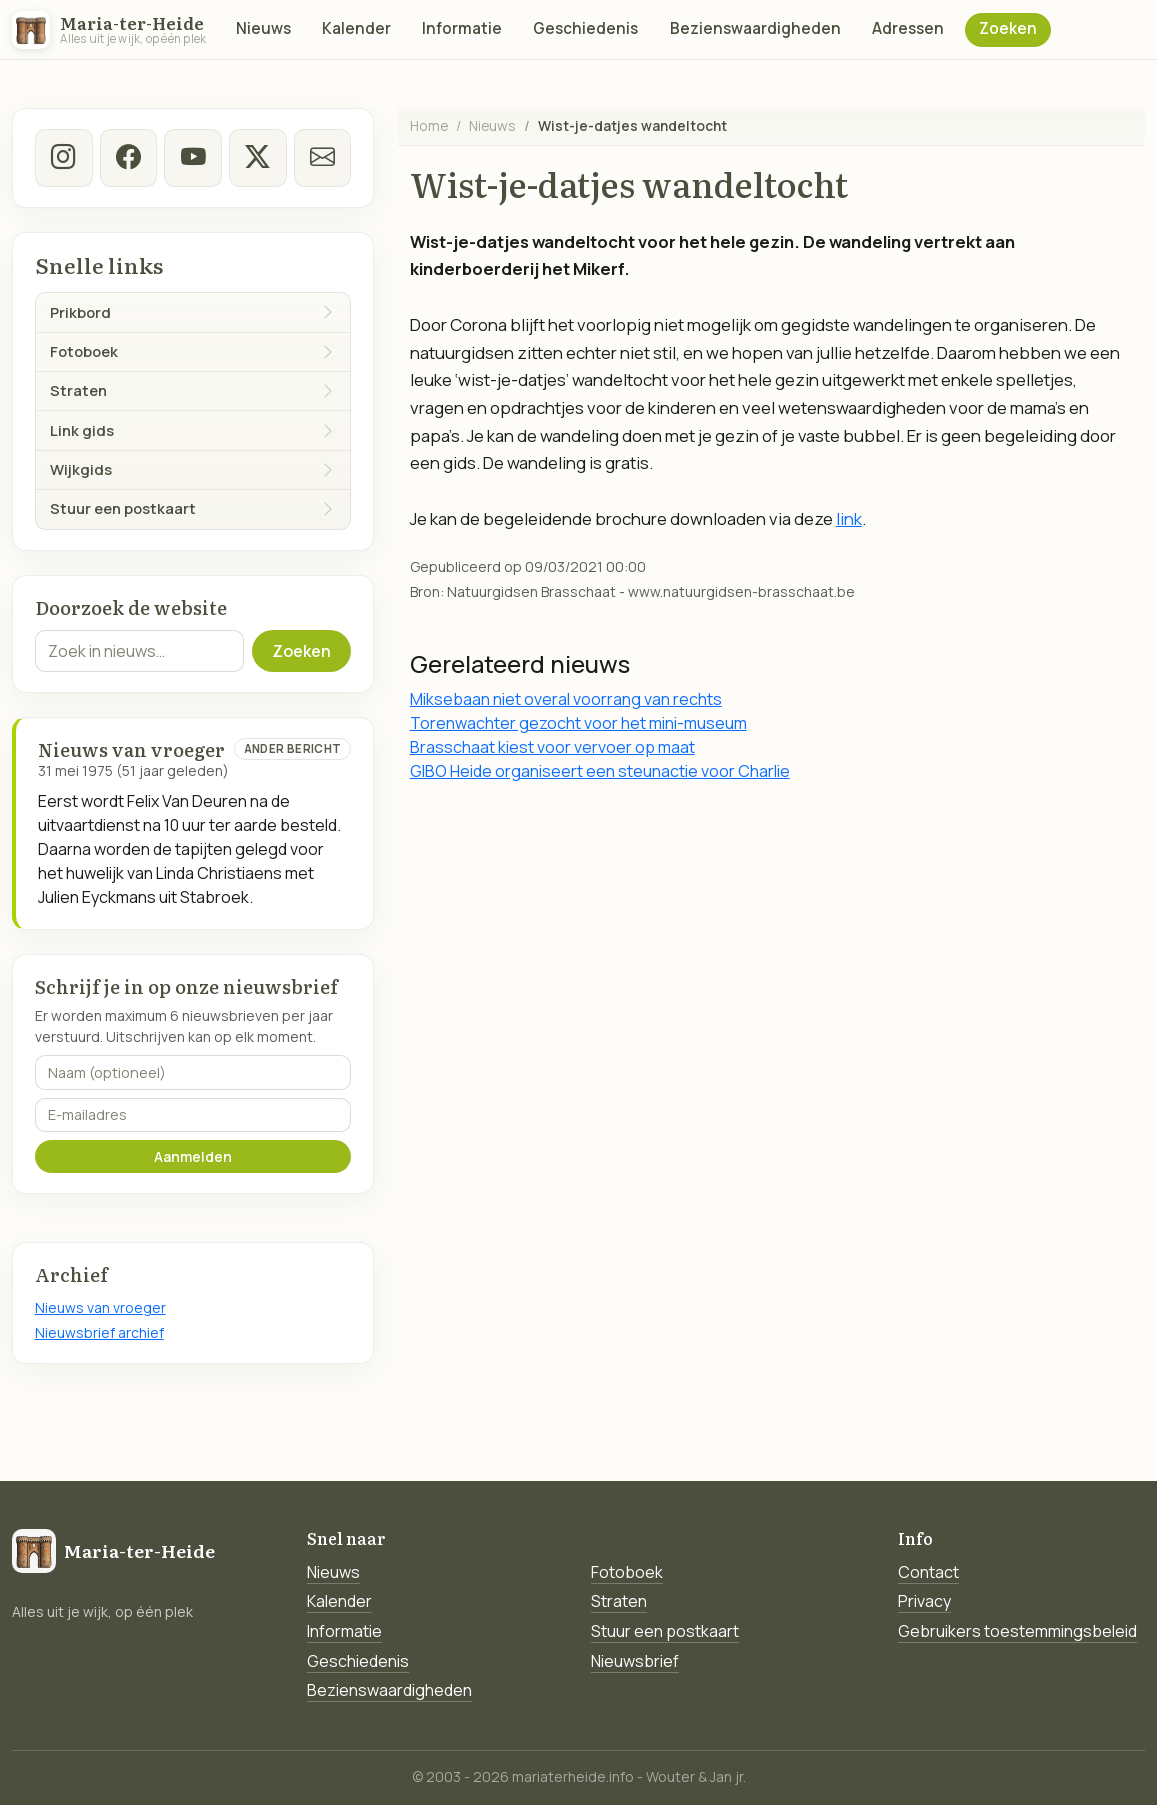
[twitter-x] (258, 158)
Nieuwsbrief (635, 1661)
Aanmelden (193, 1156)
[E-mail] (323, 158)
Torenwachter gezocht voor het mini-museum (578, 723)
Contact (928, 1572)
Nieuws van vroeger (100, 1307)
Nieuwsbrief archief (99, 1332)
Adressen (908, 28)
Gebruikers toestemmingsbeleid (1017, 1631)
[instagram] (64, 158)
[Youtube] (193, 158)
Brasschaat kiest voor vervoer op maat (552, 747)
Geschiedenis (585, 28)
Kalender (356, 28)
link (849, 518)
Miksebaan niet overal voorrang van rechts (566, 699)
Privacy (924, 1601)
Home (429, 125)
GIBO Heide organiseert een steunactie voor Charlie (600, 771)
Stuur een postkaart (665, 1631)
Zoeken (1008, 28)
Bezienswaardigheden (755, 28)
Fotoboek (627, 1572)
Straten (619, 1601)
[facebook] (128, 158)
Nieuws (263, 28)
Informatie (462, 28)
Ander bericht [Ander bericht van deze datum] (293, 748)
